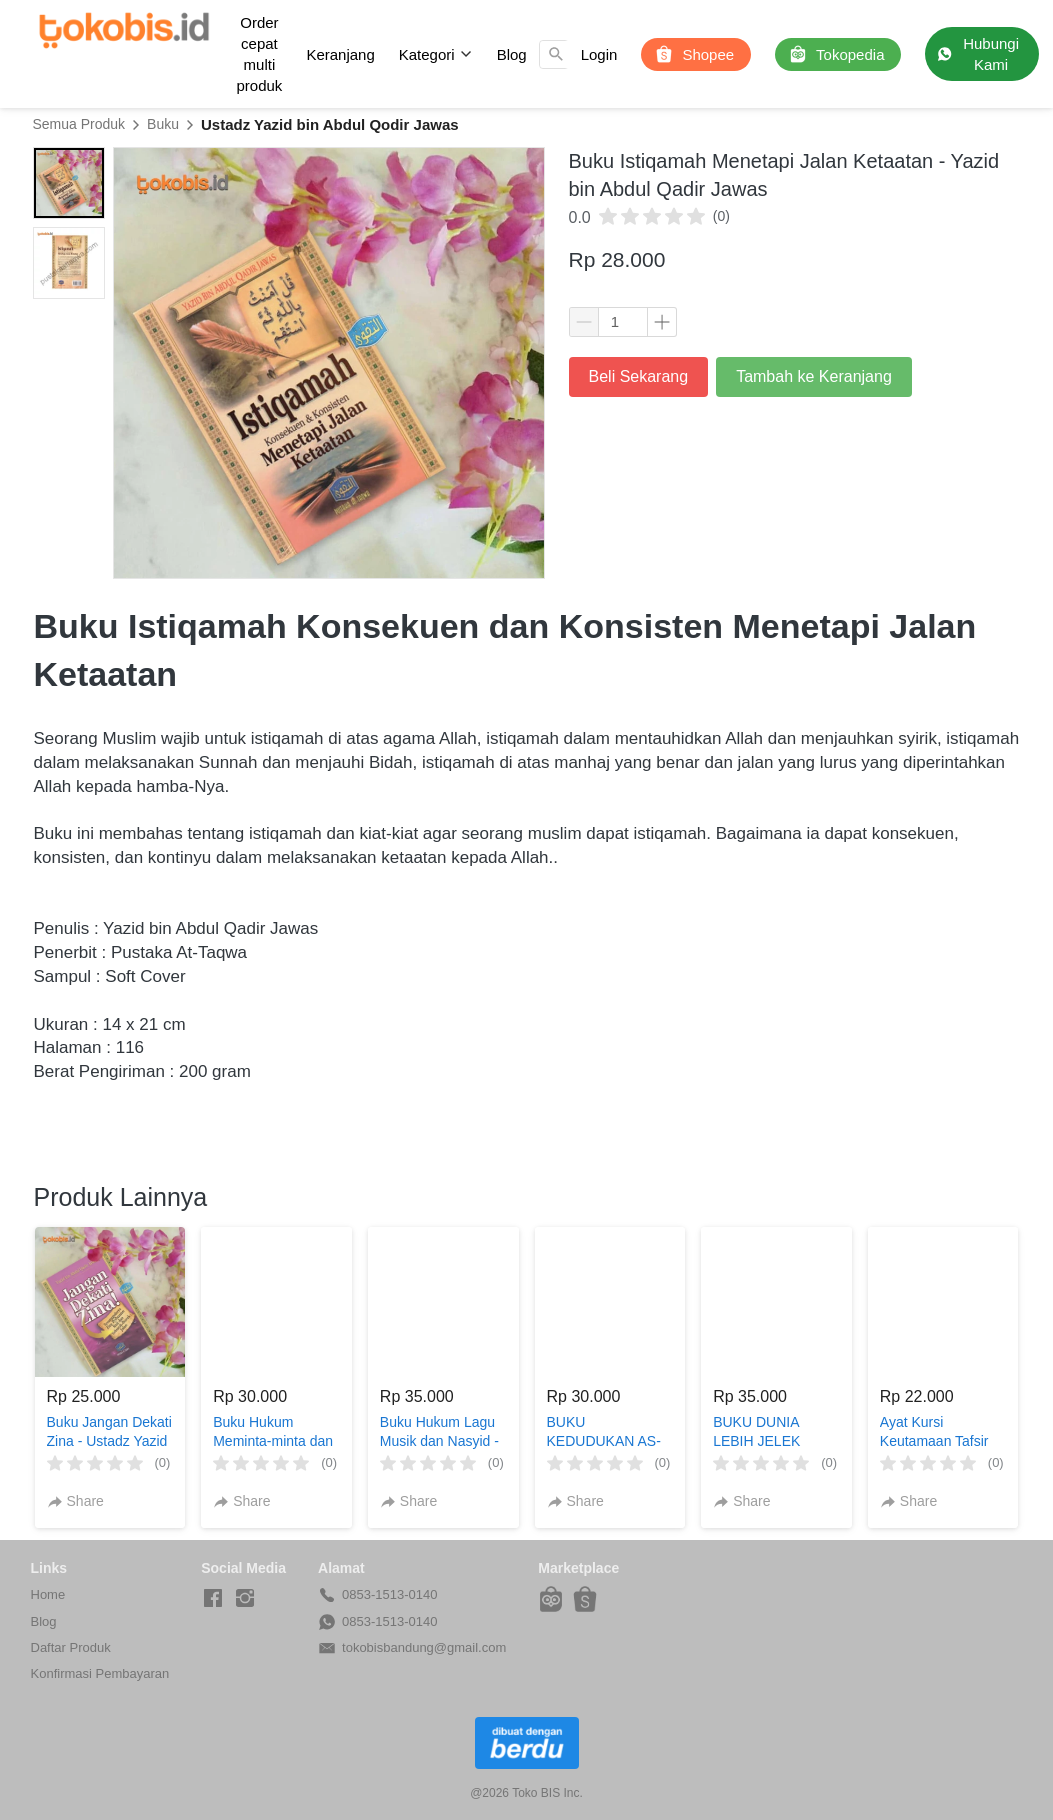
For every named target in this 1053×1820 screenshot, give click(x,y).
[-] (213, 1599)
